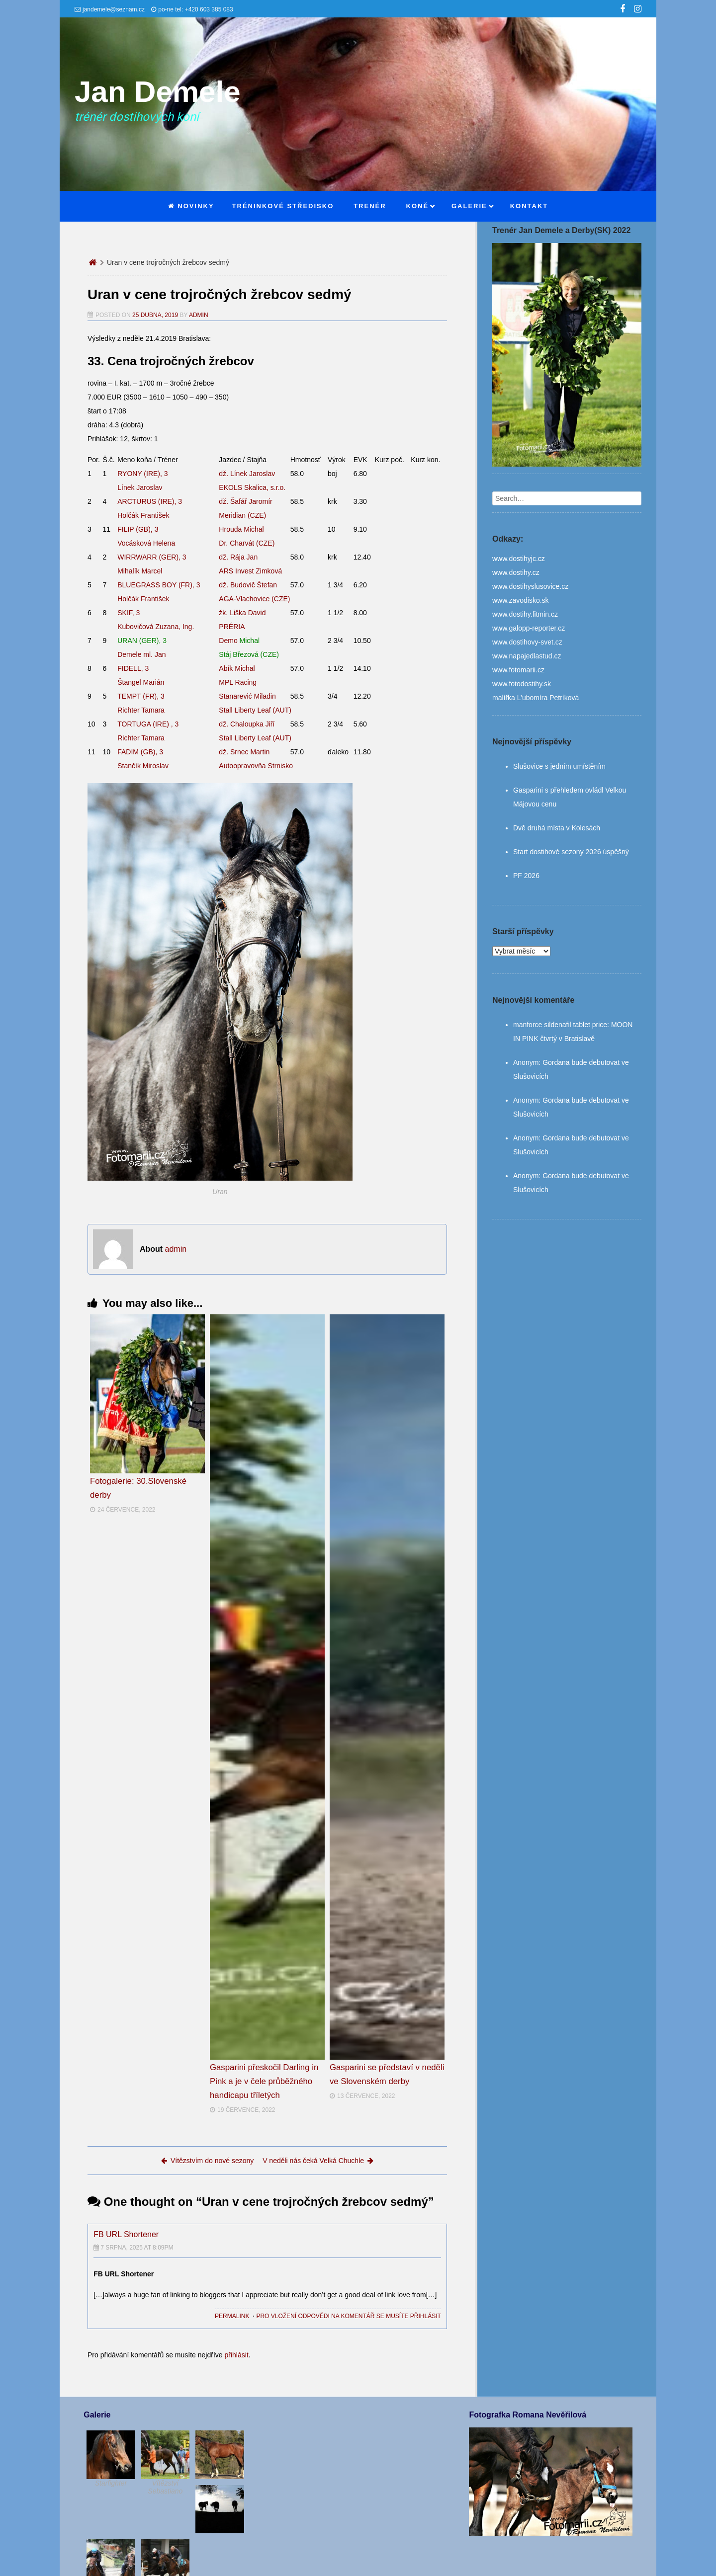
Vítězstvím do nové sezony (207, 2161)
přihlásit (236, 2355)
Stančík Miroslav (143, 766)
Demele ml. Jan (141, 654)
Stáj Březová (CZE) (249, 654)
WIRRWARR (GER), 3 (151, 557)
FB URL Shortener (126, 2234)
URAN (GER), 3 (142, 640)
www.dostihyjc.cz (518, 559)
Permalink (232, 2316)
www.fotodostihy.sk (521, 684)
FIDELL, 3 (133, 668)
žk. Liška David (242, 613)
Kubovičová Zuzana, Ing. (155, 627)
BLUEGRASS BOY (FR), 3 (158, 585)
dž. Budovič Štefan (248, 585)
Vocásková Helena (146, 543)
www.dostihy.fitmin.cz (525, 614)
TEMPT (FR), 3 (141, 696)
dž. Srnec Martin (244, 752)
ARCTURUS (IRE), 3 (149, 501)
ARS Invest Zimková (250, 571)
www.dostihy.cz (515, 572)
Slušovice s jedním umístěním (559, 766)
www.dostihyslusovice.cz (530, 586)
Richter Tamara (141, 710)
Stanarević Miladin (247, 696)
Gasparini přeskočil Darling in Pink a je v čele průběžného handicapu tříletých (264, 2081)
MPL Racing (238, 682)
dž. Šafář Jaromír (245, 501)
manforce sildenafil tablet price (560, 1025)
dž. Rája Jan (238, 557)
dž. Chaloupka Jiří (246, 724)
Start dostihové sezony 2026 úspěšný (571, 852)
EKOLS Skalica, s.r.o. (252, 487)
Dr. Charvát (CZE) (246, 543)
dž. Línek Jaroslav (247, 474)
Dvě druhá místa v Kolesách (556, 828)
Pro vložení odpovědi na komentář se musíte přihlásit (348, 2316)
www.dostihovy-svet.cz (527, 642)
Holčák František (143, 515)
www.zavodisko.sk (520, 600)
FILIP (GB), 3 (137, 529)
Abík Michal (237, 668)
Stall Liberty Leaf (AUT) (255, 710)
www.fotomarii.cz (518, 670)
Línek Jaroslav (139, 487)
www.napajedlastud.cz (526, 656)
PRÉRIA (232, 627)
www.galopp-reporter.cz (528, 628)
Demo (239, 640)
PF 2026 (526, 876)
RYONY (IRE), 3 (142, 474)
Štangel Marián (140, 682)
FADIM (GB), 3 (140, 752)
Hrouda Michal (241, 529)
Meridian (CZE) (242, 515)
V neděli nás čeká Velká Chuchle (318, 2161)
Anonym (525, 1062)
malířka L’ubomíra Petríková (535, 698)
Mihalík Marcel (139, 571)
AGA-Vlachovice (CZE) (254, 599)
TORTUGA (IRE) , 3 (148, 724)
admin (198, 315)
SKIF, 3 (128, 613)
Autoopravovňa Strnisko (256, 766)
